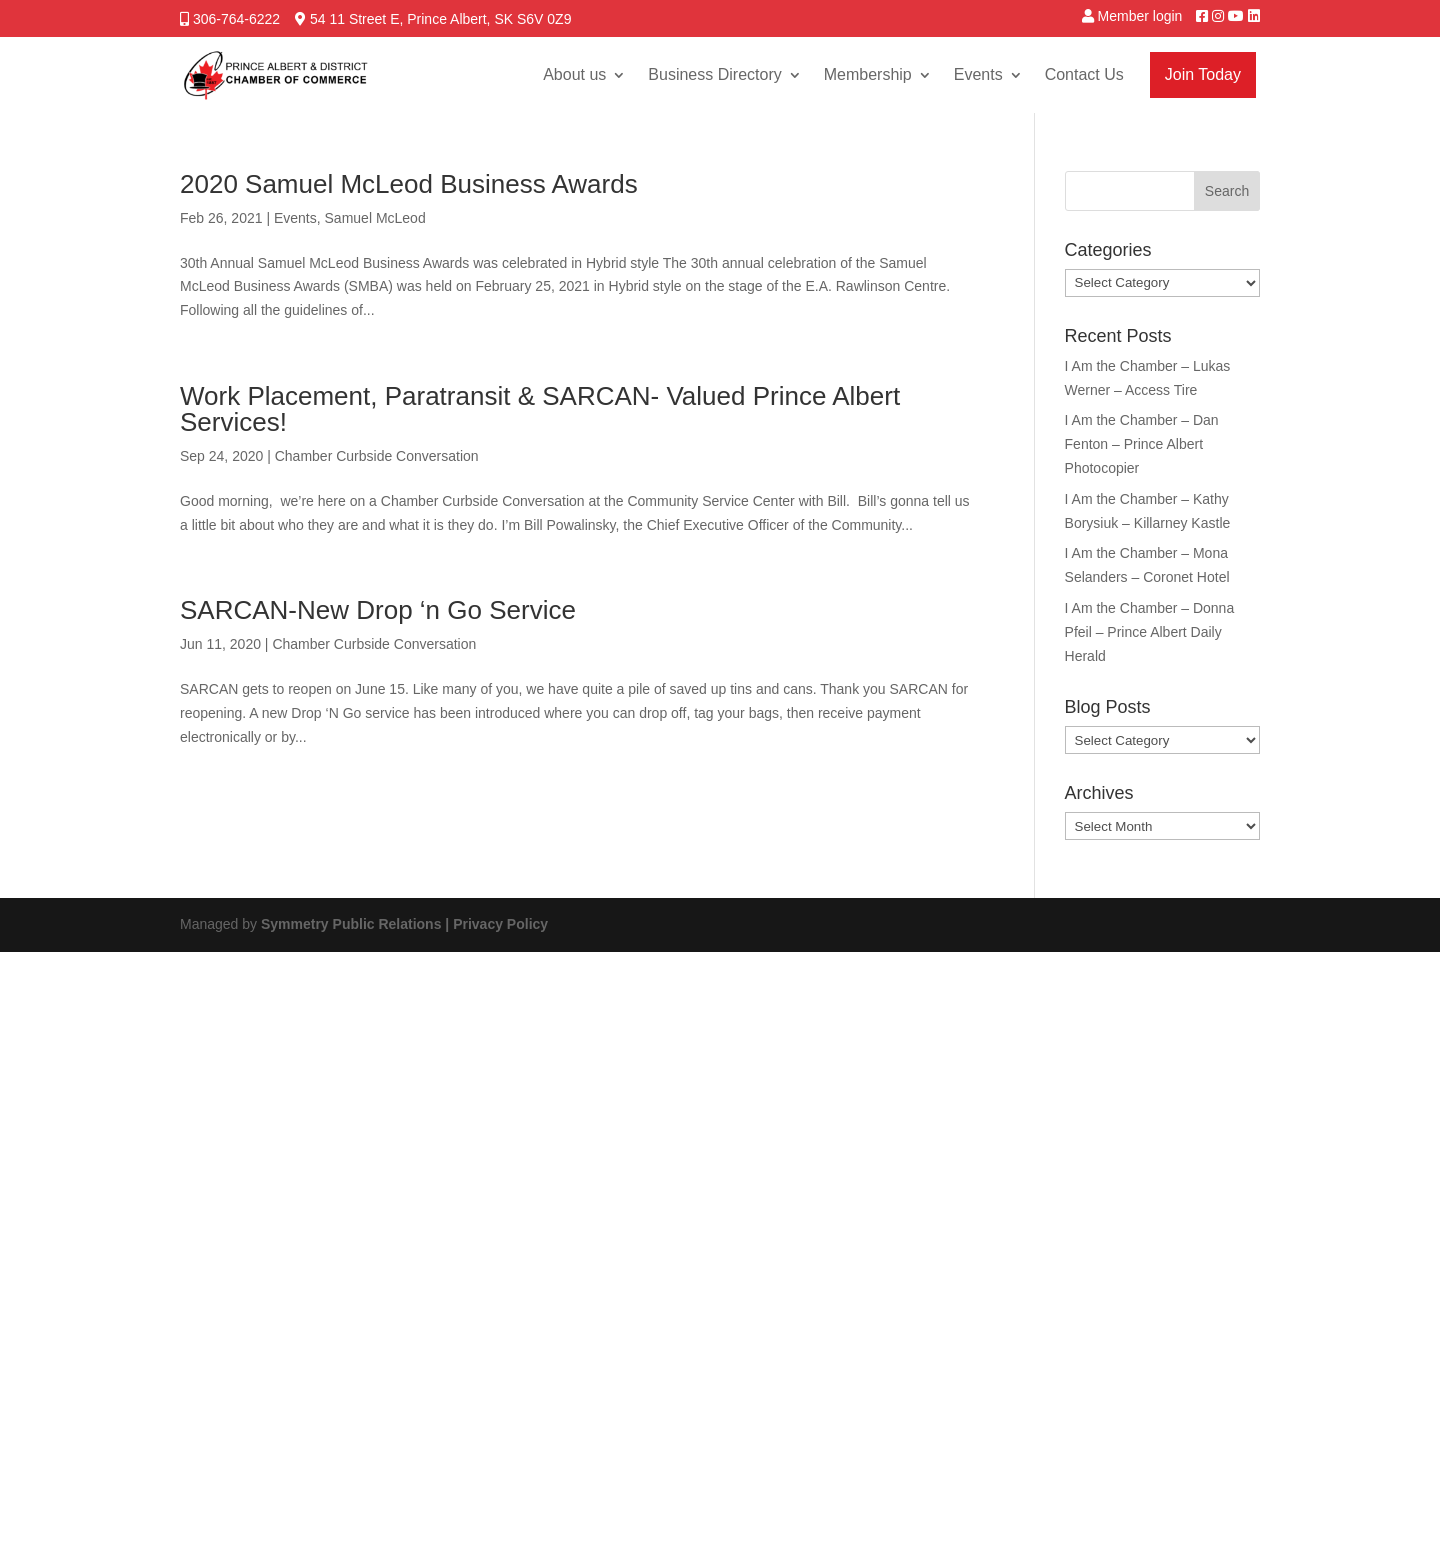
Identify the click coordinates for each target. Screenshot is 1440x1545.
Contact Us (1084, 74)
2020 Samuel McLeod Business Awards (409, 184)
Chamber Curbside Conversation (377, 456)
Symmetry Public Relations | (357, 924)
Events (978, 74)
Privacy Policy (500, 924)
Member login (1140, 16)
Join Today (1203, 74)
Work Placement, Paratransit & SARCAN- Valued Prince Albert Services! (540, 409)
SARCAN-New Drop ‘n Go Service (378, 610)
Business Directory (714, 74)
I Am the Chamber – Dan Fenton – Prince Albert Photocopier (1142, 444)
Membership (868, 74)
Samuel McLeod (375, 218)
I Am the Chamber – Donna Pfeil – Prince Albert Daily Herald (1150, 632)
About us (574, 74)
